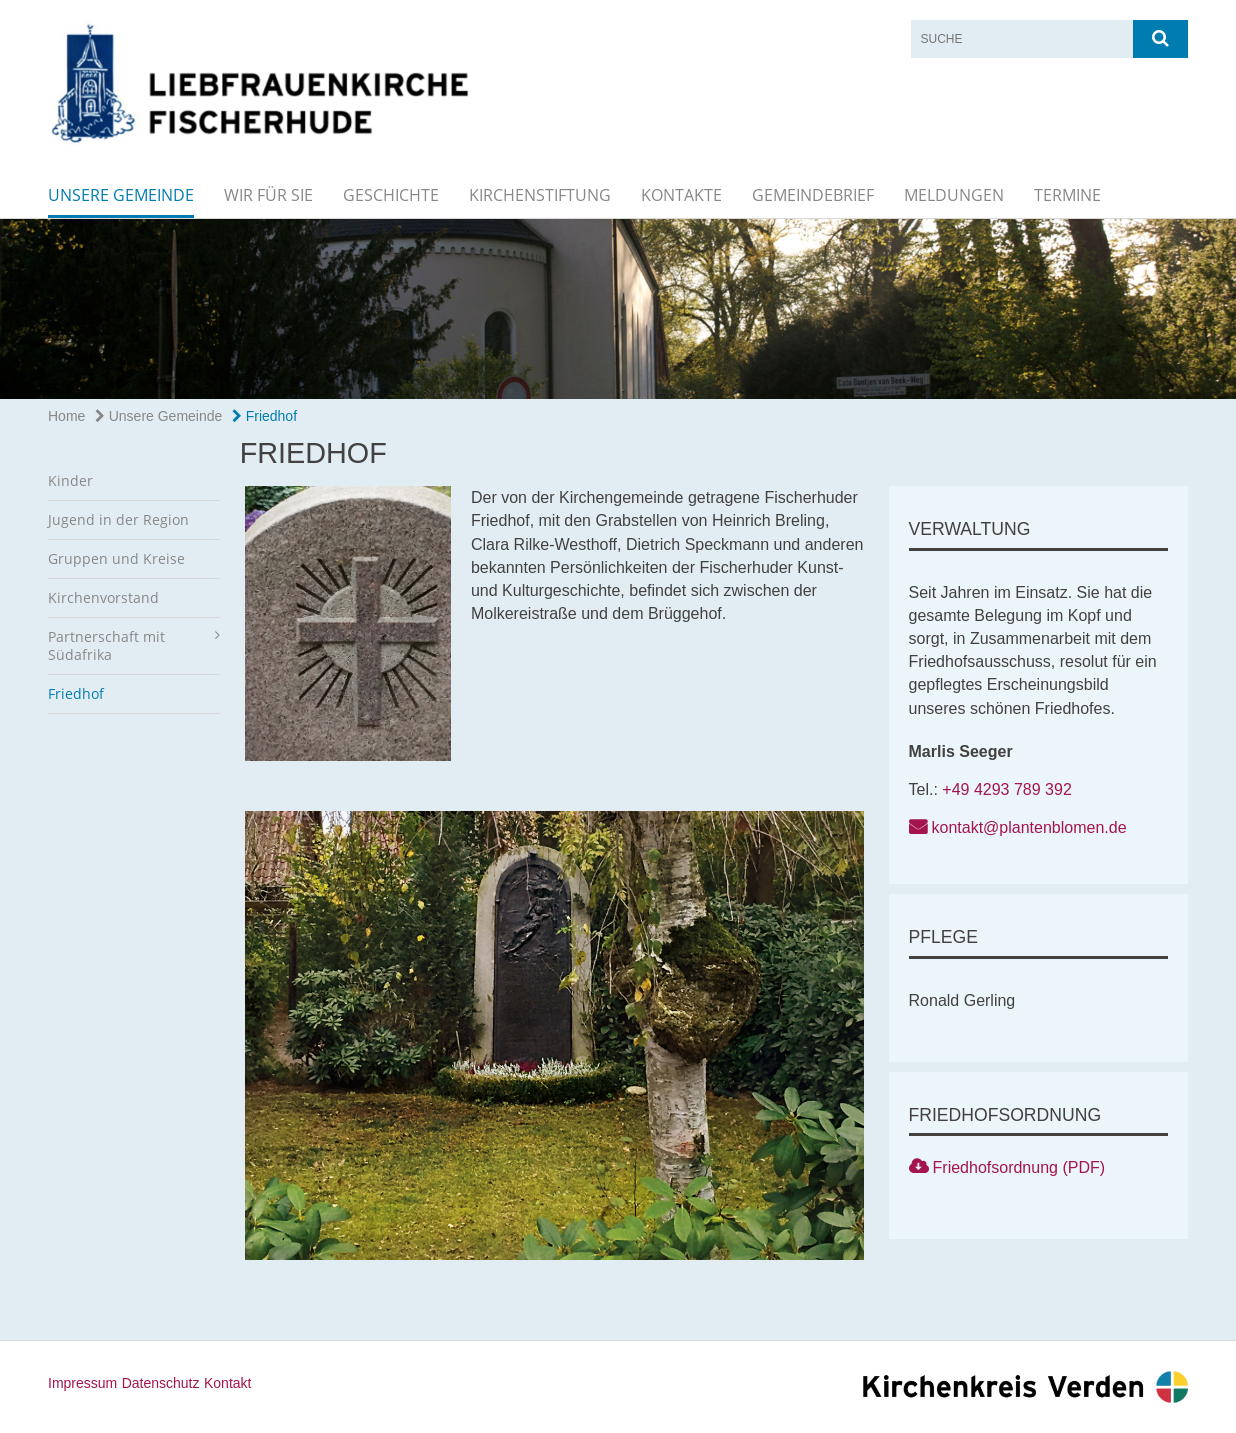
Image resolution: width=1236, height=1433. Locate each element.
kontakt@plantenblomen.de (1029, 827)
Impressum (82, 1383)
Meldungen (954, 195)
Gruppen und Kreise (116, 558)
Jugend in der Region (118, 519)
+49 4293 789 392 (1006, 789)
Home (66, 416)
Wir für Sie (268, 195)
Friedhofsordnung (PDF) (1019, 1167)
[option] (618, 309)
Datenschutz (161, 1383)
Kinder (70, 480)
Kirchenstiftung (540, 195)
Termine (1067, 195)
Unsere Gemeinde (121, 195)
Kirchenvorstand (103, 597)
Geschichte (391, 195)
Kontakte (681, 195)
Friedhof (264, 416)
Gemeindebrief (813, 195)
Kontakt (227, 1383)
